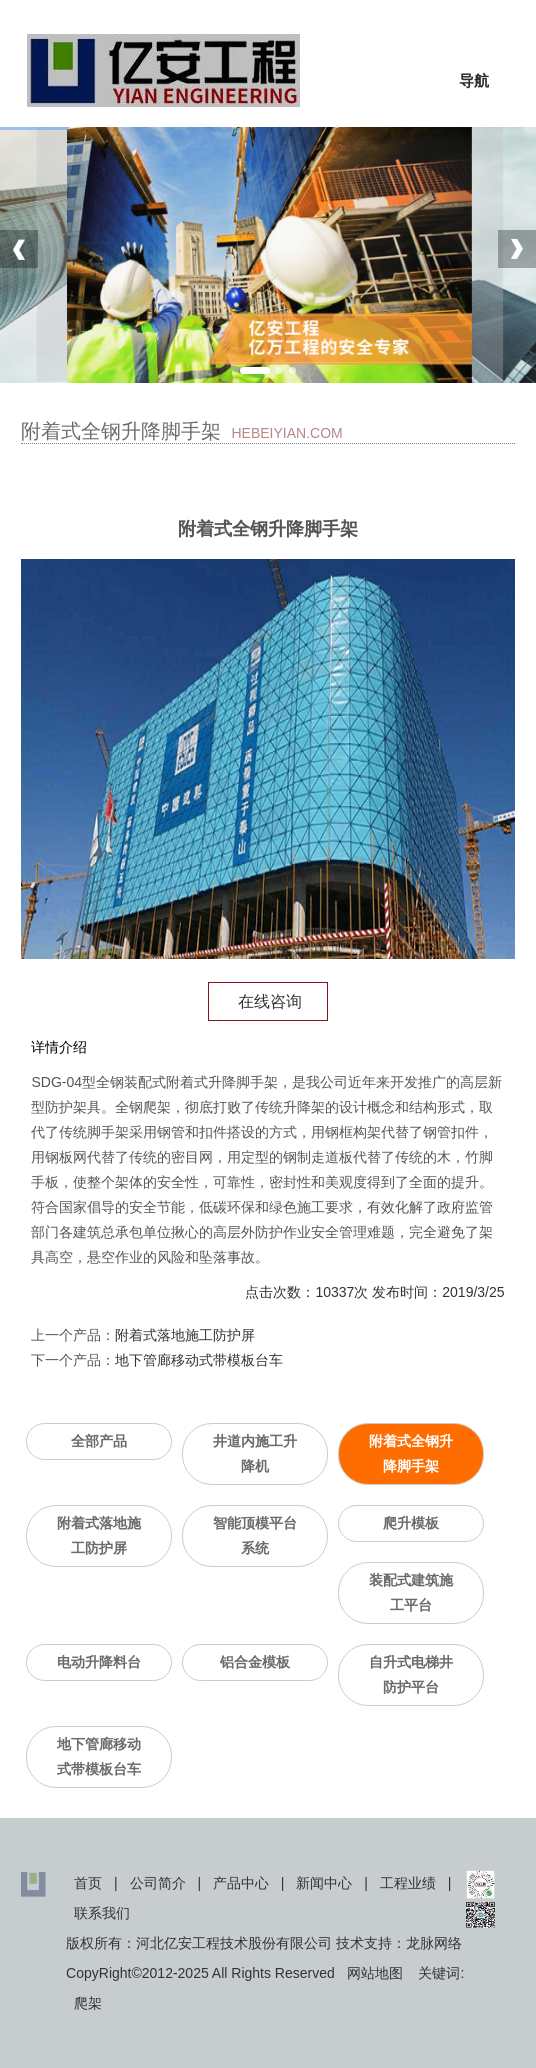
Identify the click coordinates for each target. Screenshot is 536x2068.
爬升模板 (411, 1523)
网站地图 (375, 1973)
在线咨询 (268, 1001)
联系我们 (102, 1913)
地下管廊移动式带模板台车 (199, 1360)
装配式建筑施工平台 (411, 1592)
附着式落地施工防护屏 (185, 1335)
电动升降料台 (99, 1662)
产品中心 (241, 1883)
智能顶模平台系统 (255, 1535)
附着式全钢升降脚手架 (411, 1453)
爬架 (88, 2003)
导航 (474, 80)
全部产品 (99, 1441)
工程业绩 (408, 1883)
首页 (88, 1883)
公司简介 (158, 1883)
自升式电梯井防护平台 (411, 1674)
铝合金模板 (255, 1662)
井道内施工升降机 (255, 1453)
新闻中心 (324, 1883)
